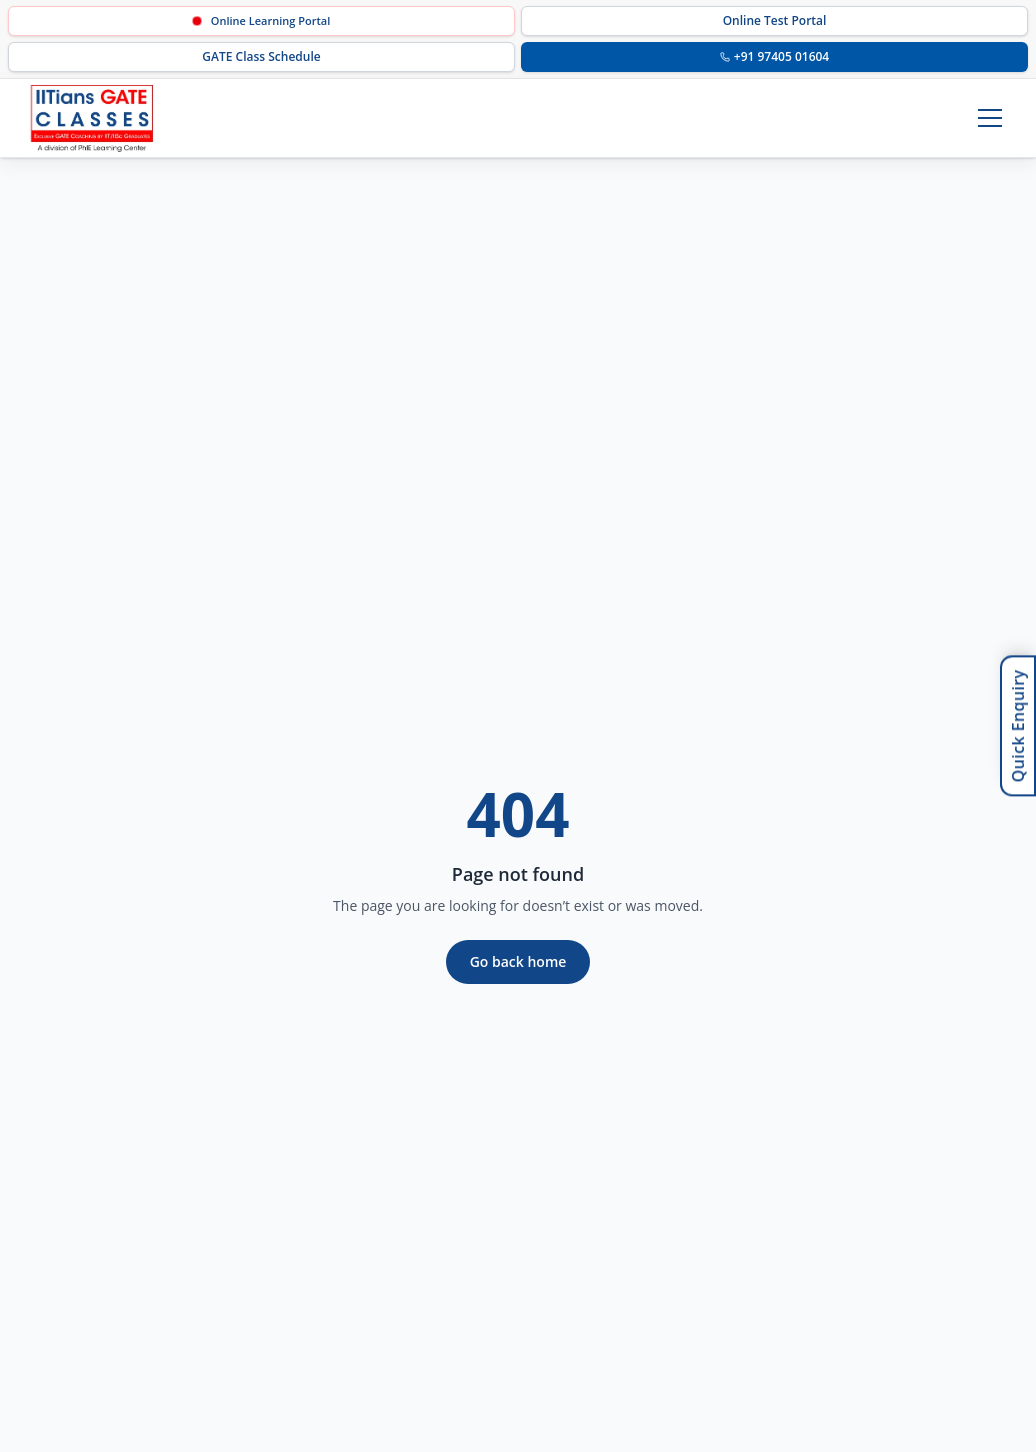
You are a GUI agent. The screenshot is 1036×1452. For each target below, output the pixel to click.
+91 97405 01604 (774, 56)
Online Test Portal (775, 20)
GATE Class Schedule (261, 56)
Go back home (518, 961)
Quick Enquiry (1018, 726)
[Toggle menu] (990, 118)
